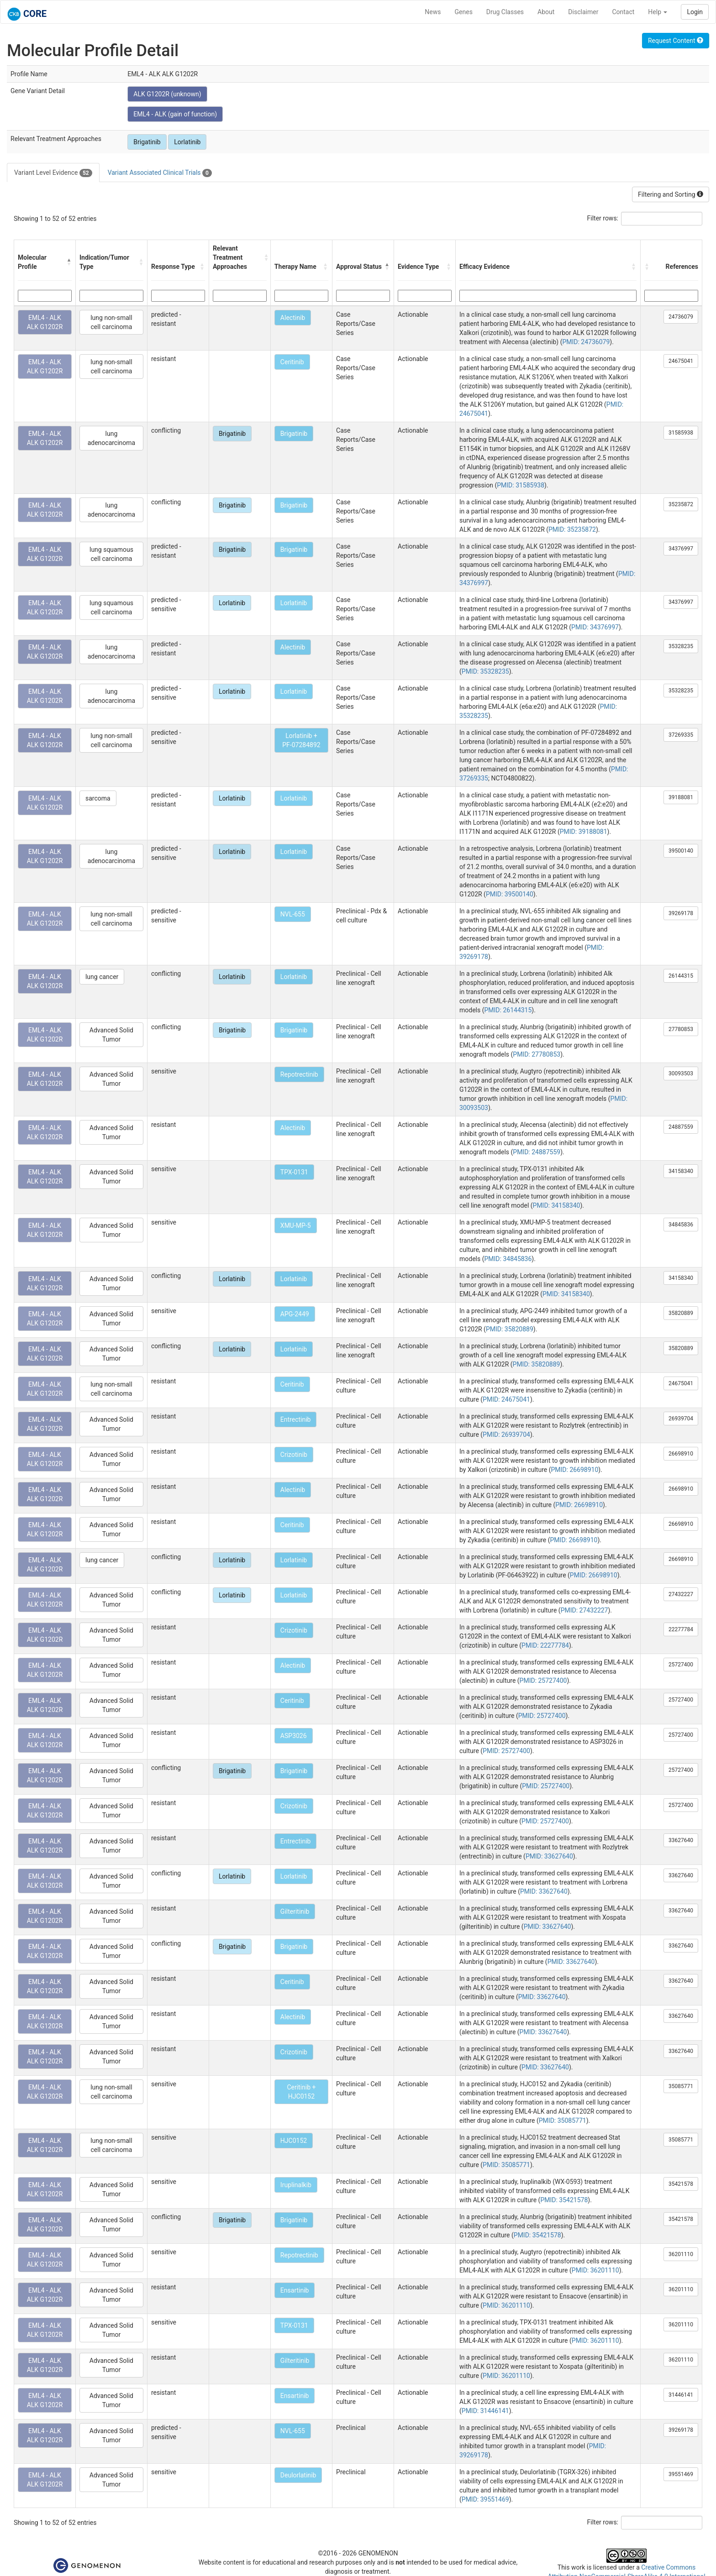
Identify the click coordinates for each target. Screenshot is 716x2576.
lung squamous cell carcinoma (111, 554)
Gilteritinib (294, 1911)
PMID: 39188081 (583, 831)
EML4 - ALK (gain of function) (175, 114)
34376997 (681, 548)
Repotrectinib (299, 1074)
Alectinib (292, 317)
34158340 (681, 1171)
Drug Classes (505, 12)
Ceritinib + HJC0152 (301, 2092)
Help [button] (657, 12)
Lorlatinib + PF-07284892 (301, 740)
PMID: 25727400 (543, 1680)
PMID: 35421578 (564, 2200)
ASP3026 (293, 1735)
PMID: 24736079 (586, 342)
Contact (623, 12)
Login (695, 12)
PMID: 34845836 (508, 1258)
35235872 (681, 504)
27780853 (681, 1029)
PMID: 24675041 (506, 1399)
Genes (464, 12)
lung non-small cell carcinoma (111, 322)
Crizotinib (293, 1454)
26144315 (681, 976)
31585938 (681, 432)
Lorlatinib (187, 142)
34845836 (681, 1224)
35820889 (681, 1313)
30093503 (681, 1073)
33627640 (681, 1840)
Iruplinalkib (295, 2185)
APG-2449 (294, 1314)
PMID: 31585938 (520, 485)
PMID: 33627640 (549, 1856)
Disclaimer (583, 12)
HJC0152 (293, 2140)
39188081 (681, 797)
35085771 (681, 2086)
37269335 (681, 735)
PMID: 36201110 (595, 2270)
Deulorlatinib (298, 2475)
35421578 (681, 2184)
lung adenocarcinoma (112, 438)
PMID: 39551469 (485, 2499)
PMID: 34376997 (595, 627)
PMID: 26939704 (506, 1434)
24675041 (681, 361)
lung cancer (101, 976)
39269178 (681, 913)
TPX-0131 (294, 1172)
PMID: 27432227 (584, 1610)
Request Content (675, 40)
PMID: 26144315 (508, 1010)
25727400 (681, 1664)
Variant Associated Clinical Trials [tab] (160, 173)
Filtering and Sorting (670, 194)
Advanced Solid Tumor (111, 1034)
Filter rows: (603, 218)
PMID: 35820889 (509, 1329)
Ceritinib (292, 362)
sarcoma (98, 798)
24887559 (681, 1127)
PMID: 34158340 (556, 1205)
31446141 (681, 2395)
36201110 (681, 2254)
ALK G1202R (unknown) (167, 94)
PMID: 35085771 (562, 2120)
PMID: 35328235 (485, 671)
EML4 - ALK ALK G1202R (45, 322)
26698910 (681, 1453)
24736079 (681, 317)
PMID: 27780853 (536, 1054)
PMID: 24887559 (536, 1152)
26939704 (681, 1418)
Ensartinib (294, 2290)
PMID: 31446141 (485, 2410)
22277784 (681, 1629)
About (545, 12)
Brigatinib (146, 142)
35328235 (681, 646)
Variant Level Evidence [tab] (53, 173)
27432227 (681, 1594)
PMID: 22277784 (545, 1645)
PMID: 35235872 (572, 529)
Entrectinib (295, 1419)
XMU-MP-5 (295, 1225)
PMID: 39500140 (509, 894)
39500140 (681, 851)
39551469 (681, 2474)
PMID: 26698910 (574, 1469)
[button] (69, 262)
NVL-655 (292, 914)
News (433, 12)
